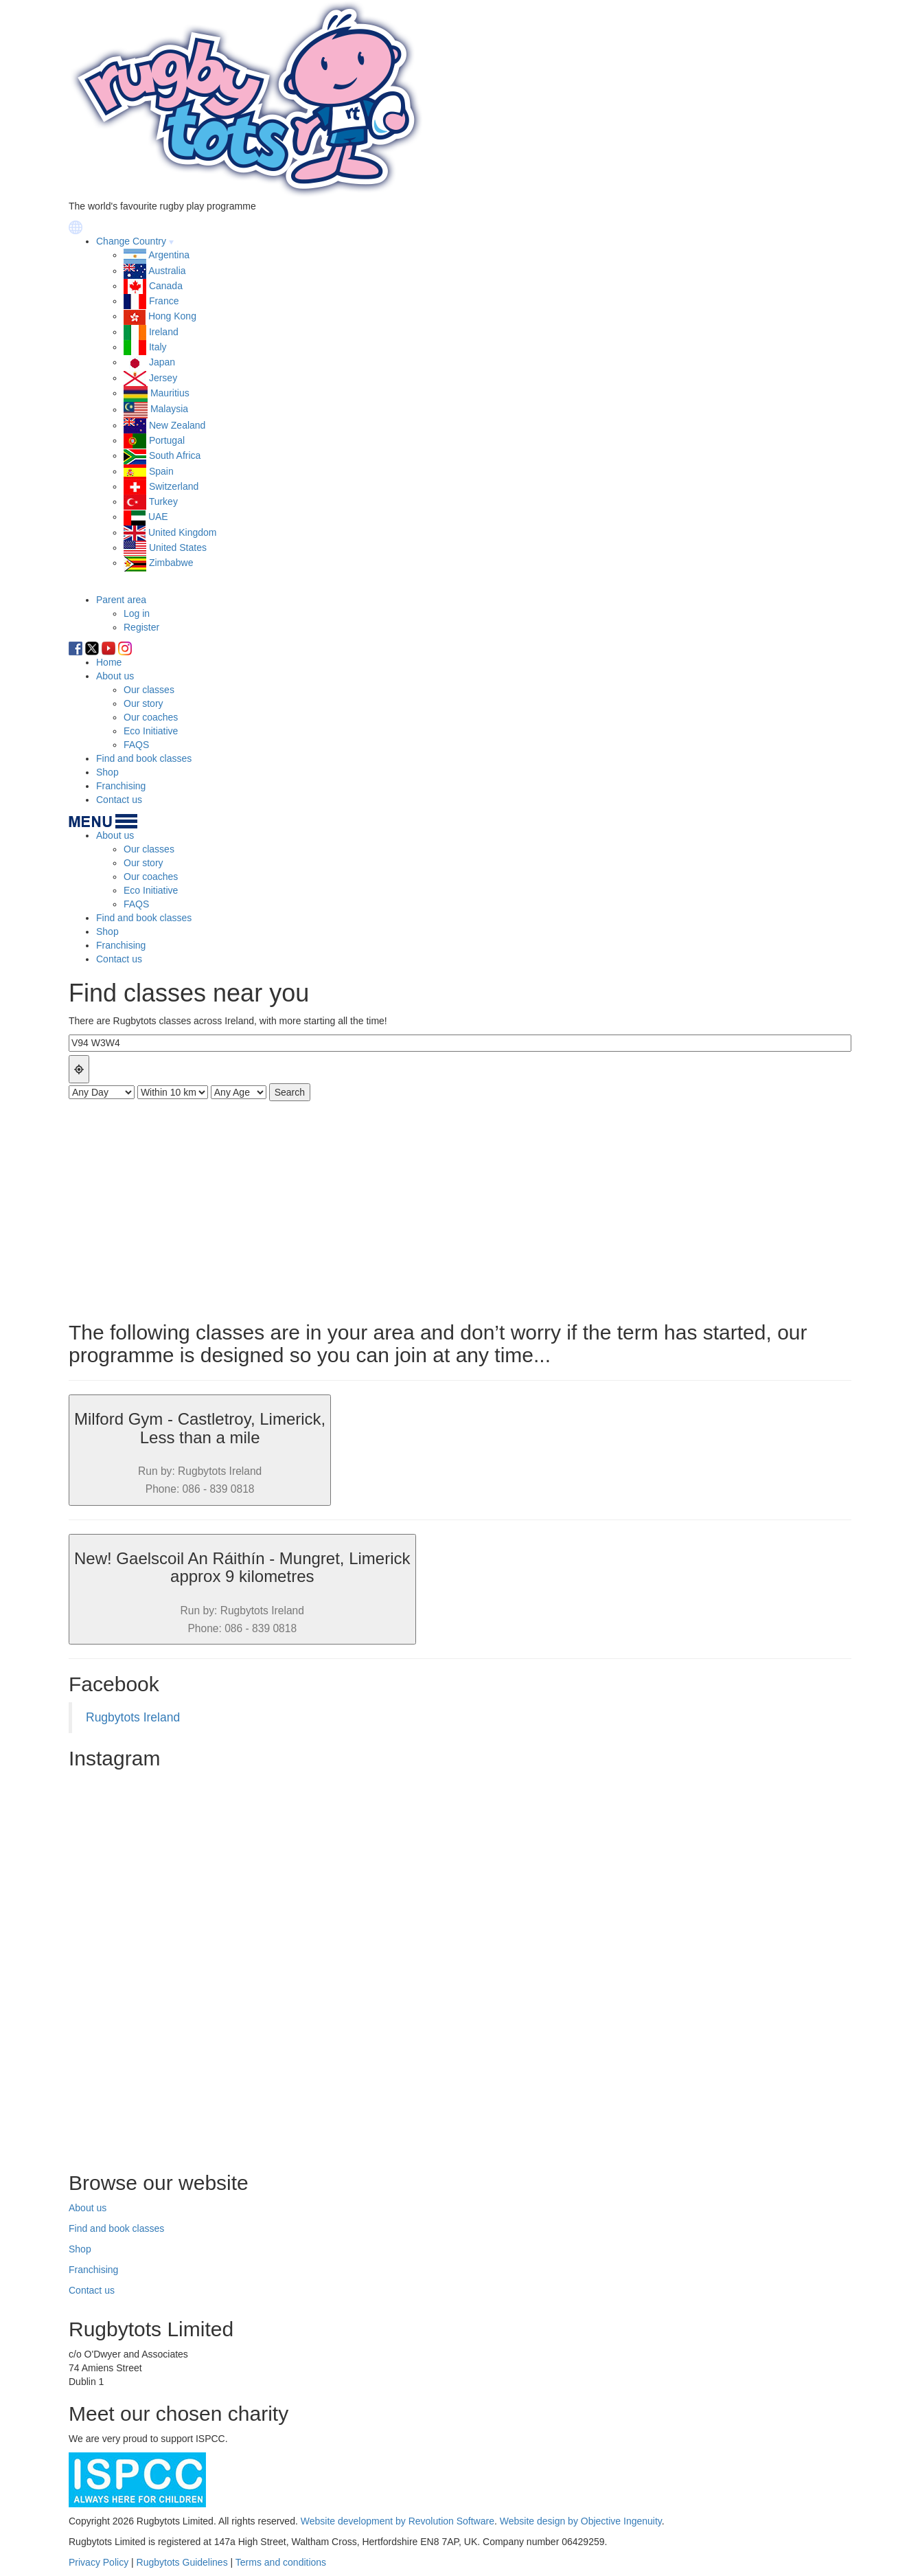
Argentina (168, 254)
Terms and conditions (280, 2562)
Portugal (167, 440)
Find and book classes (144, 758)
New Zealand (177, 425)
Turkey (163, 501)
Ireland (164, 331)
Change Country (131, 241)
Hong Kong (172, 315)
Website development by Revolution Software (397, 2521)
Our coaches (151, 717)
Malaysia (169, 409)
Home (109, 662)
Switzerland (173, 486)
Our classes (149, 689)
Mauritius (169, 392)
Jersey (163, 377)
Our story (143, 703)
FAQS (136, 744)
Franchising (121, 785)
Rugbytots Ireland (133, 1717)
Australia (166, 270)
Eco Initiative (151, 730)
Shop (107, 772)
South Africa (175, 455)
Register (141, 627)
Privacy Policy (98, 2562)
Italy (158, 346)
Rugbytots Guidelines (182, 2562)
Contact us (119, 799)
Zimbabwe (171, 562)
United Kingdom (182, 532)
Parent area (121, 599)
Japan (162, 362)
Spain (161, 471)
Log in (137, 613)
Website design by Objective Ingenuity (581, 2521)
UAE (158, 516)
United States (178, 547)
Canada (166, 285)
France (164, 300)
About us (115, 675)
